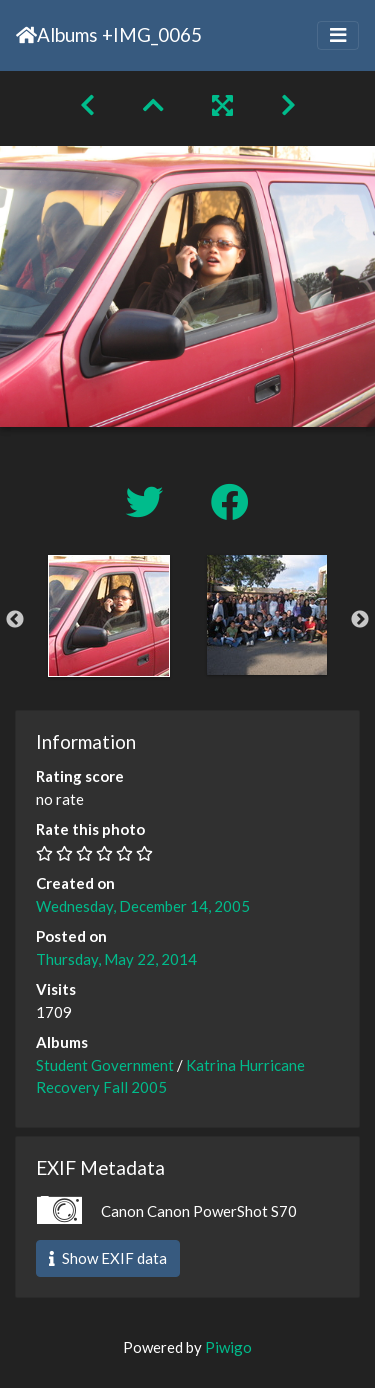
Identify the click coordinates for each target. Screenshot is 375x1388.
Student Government (105, 1065)
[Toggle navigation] (338, 35)
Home (26, 35)
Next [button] (360, 620)
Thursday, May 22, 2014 (116, 959)
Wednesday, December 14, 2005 (143, 906)
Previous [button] (15, 620)
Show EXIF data (108, 1258)
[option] (109, 616)
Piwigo (228, 1347)
